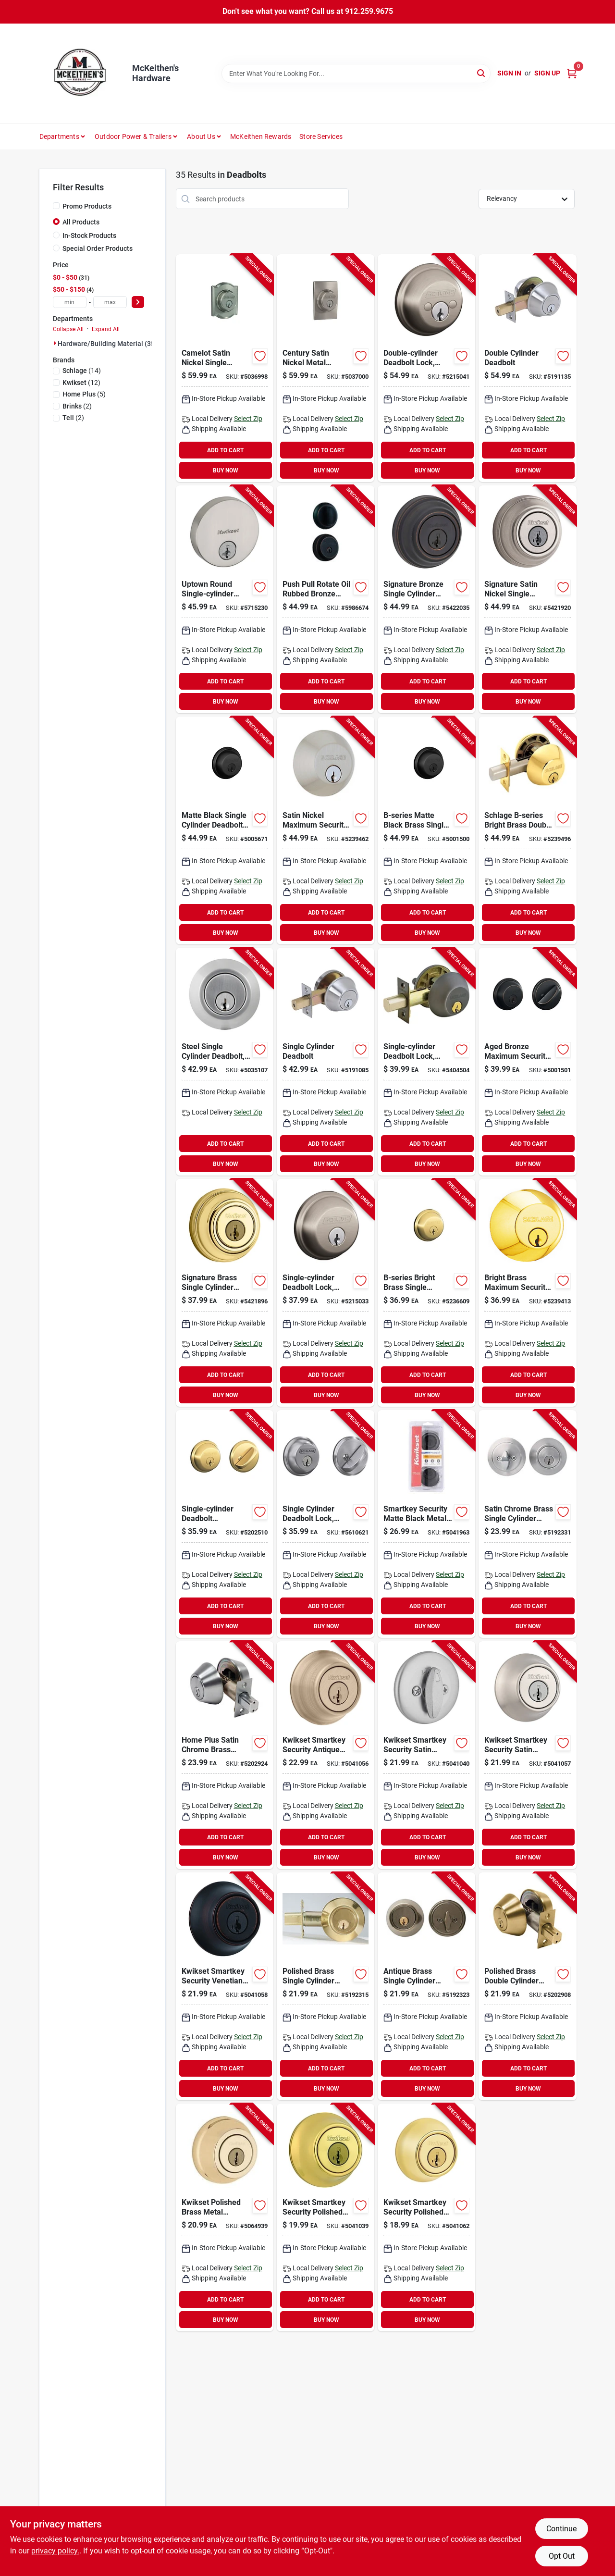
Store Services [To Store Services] (321, 136)
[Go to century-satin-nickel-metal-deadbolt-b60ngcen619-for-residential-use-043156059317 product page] (325, 368)
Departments (59, 136)
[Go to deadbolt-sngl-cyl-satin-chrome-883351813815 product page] (426, 1755)
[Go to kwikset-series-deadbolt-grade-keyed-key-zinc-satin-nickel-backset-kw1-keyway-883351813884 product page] (527, 1755)
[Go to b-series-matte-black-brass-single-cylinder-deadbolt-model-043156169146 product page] (426, 830)
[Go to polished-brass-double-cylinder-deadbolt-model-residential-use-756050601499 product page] (527, 1986)
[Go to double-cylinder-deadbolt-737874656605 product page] (527, 368)
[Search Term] (356, 73)
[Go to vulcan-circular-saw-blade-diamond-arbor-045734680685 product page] (325, 1524)
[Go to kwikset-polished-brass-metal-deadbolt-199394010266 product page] (224, 2217)
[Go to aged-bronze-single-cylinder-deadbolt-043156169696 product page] (527, 1062)
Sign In (509, 73)
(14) (81, 370)
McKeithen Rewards (260, 136)
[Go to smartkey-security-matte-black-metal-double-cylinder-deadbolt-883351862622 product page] (426, 1524)
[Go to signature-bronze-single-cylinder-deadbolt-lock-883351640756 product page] (426, 599)
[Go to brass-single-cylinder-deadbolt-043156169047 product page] (527, 1293)
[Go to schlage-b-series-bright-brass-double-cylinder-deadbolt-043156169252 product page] (527, 830)
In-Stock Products (89, 235)
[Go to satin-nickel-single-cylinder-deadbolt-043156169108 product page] (325, 830)
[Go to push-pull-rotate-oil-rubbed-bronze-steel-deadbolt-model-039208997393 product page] (325, 599)
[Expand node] (55, 343)
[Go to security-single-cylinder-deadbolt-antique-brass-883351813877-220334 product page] (325, 1755)
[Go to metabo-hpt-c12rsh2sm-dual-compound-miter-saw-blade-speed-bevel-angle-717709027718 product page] (224, 599)
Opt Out (562, 2556)
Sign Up (547, 73)
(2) (77, 406)
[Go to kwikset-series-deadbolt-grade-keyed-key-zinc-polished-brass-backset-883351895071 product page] (426, 2217)
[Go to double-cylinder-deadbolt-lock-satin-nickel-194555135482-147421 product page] (426, 368)
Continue (561, 2528)
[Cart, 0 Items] (572, 73)
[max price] (110, 302)
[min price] (69, 302)
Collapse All (68, 329)
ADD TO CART (225, 450)
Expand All (106, 329)
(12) (81, 382)
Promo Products (86, 206)
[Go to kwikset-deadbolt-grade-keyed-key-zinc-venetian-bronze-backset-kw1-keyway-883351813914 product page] (224, 1986)
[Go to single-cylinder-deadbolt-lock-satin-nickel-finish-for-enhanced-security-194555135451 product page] (325, 1293)
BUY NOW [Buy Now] (225, 470)
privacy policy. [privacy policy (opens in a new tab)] (55, 2550)
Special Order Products (97, 248)
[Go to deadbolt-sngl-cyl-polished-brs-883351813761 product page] (325, 2217)
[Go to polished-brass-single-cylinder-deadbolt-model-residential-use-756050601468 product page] (325, 1986)
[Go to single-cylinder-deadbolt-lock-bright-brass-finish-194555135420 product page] (224, 1524)
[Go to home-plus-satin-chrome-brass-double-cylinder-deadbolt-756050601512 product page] (224, 1755)
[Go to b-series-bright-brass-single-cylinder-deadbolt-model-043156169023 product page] (426, 1293)
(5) (84, 394)
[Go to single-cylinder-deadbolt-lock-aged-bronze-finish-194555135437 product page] (426, 1062)
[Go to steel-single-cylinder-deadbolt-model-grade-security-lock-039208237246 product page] (224, 1062)
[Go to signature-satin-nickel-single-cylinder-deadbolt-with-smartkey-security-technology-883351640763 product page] (527, 599)
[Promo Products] (56, 205)
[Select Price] (138, 302)
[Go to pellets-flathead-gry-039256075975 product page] (325, 1062)
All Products (80, 222)
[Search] (482, 73)
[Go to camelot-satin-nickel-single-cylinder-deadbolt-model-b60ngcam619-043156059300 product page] (224, 368)
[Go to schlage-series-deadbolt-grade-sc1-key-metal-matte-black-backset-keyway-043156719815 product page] (224, 830)
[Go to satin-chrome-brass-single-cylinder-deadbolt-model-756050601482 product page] (527, 1524)
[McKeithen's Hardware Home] (82, 73)
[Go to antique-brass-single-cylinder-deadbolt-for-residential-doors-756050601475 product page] (426, 1986)
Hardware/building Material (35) (107, 343)
